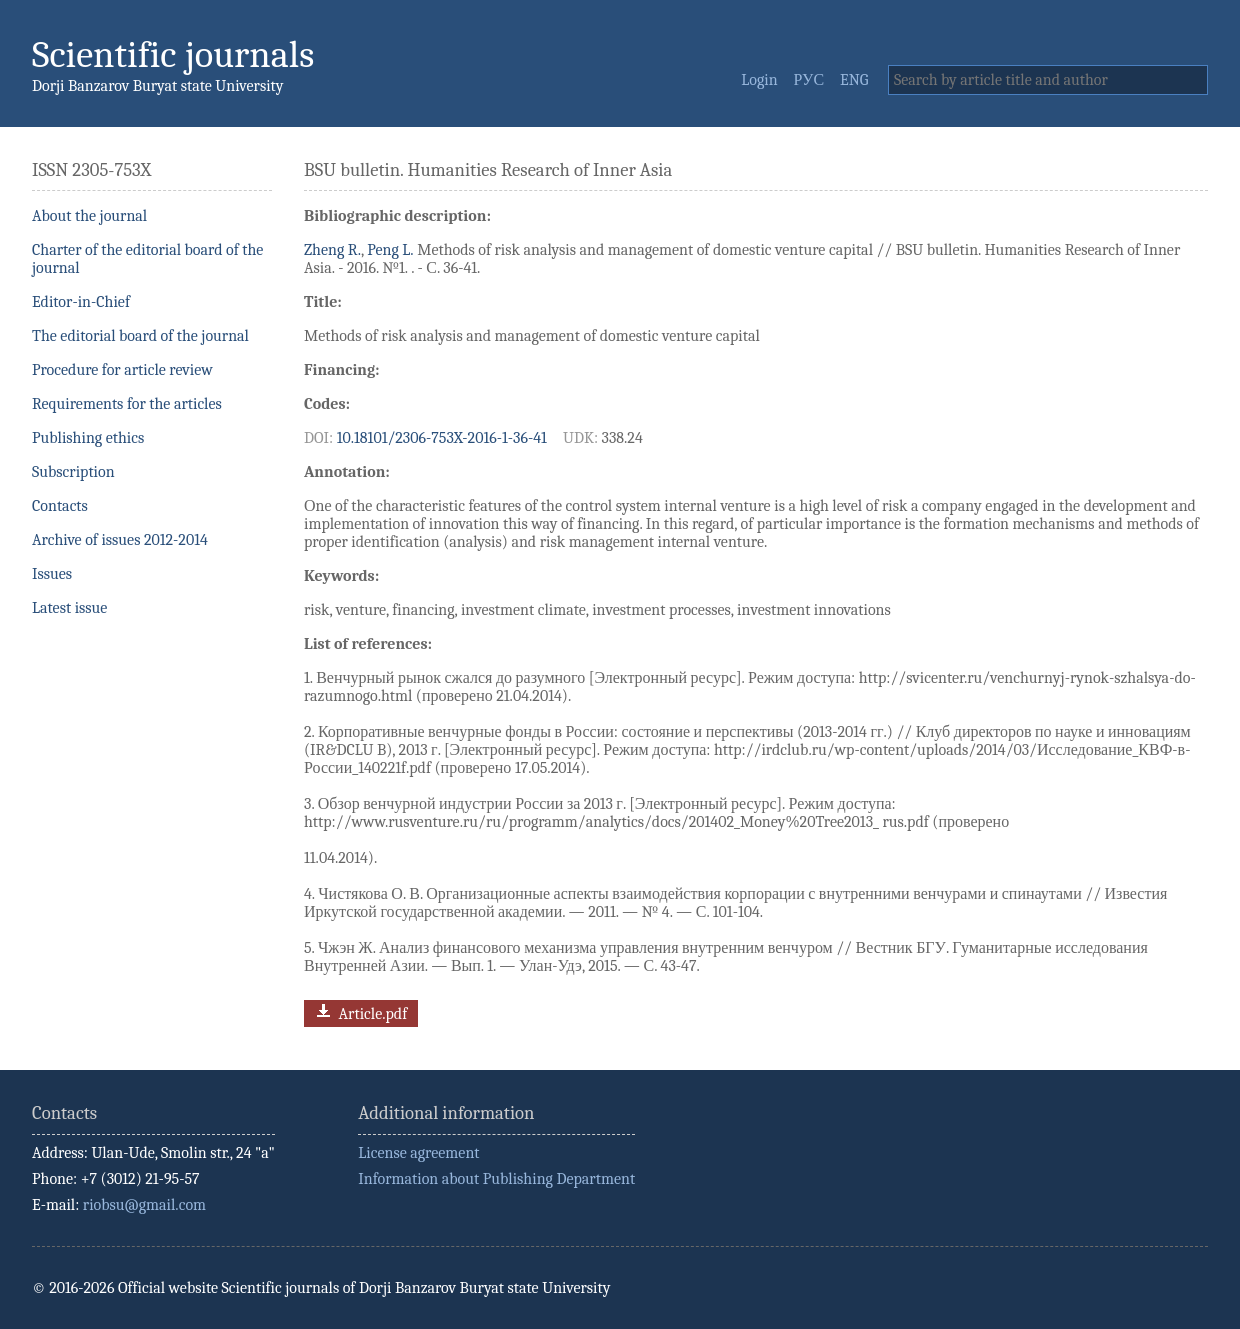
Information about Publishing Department (496, 1179)
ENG (854, 80)
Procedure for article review (122, 370)
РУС (809, 80)
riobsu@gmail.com (144, 1205)
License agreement (418, 1153)
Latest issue (69, 608)
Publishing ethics (88, 438)
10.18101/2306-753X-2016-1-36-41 (442, 438)
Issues (52, 574)
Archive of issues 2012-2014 (120, 540)
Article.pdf (359, 1011)
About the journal (89, 216)
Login (759, 80)
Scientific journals (173, 54)
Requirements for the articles (127, 404)
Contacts (60, 506)
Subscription (73, 472)
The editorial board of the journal (140, 336)
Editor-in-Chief (81, 302)
